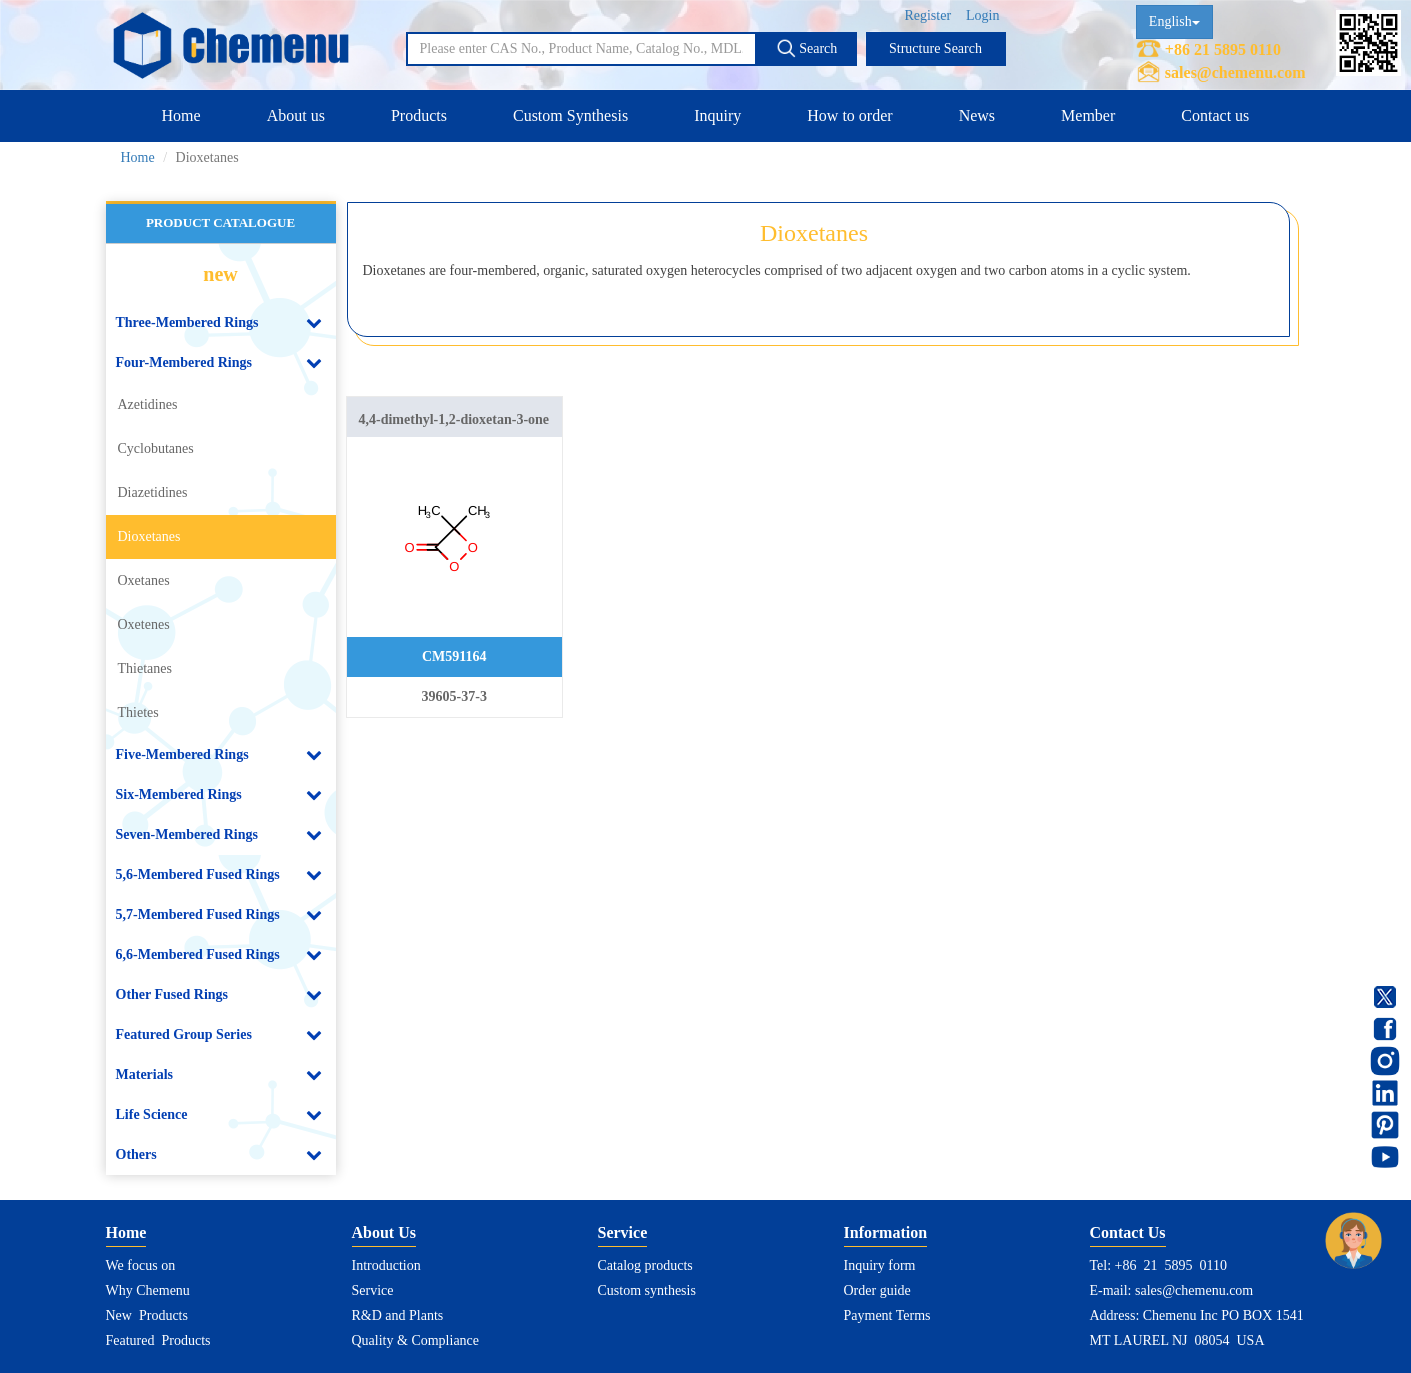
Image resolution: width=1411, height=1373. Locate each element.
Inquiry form (880, 1265)
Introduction (386, 1265)
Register (927, 15)
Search (807, 48)
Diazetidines (153, 492)
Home (181, 115)
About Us (384, 1232)
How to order (849, 115)
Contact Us (1128, 1232)
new (220, 274)
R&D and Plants (398, 1315)
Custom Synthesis (570, 115)
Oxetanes (144, 580)
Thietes (138, 712)
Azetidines (148, 404)
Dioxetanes (149, 536)
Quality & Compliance (416, 1340)
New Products (147, 1315)
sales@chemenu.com (1235, 72)
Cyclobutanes (156, 448)
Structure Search (935, 48)
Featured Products (158, 1340)
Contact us (1215, 115)
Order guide (877, 1290)
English (1174, 21)
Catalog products (645, 1265)
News (977, 115)
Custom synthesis (647, 1290)
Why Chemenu (148, 1290)
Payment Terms (887, 1315)
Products (419, 115)
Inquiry (717, 115)
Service (373, 1290)
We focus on (141, 1265)
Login (982, 15)
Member (1088, 115)
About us (296, 115)
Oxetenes (144, 624)
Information (886, 1232)
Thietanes (145, 668)
